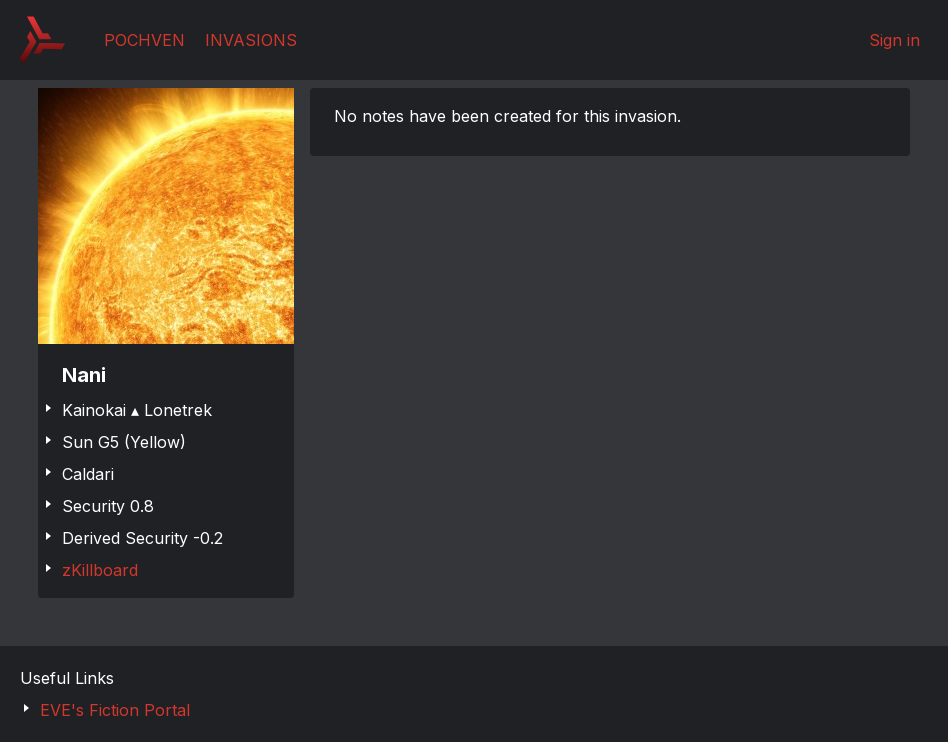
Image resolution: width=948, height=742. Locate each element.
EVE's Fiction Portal (115, 710)
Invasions (251, 40)
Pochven (144, 40)
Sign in (894, 40)
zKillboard (100, 570)
